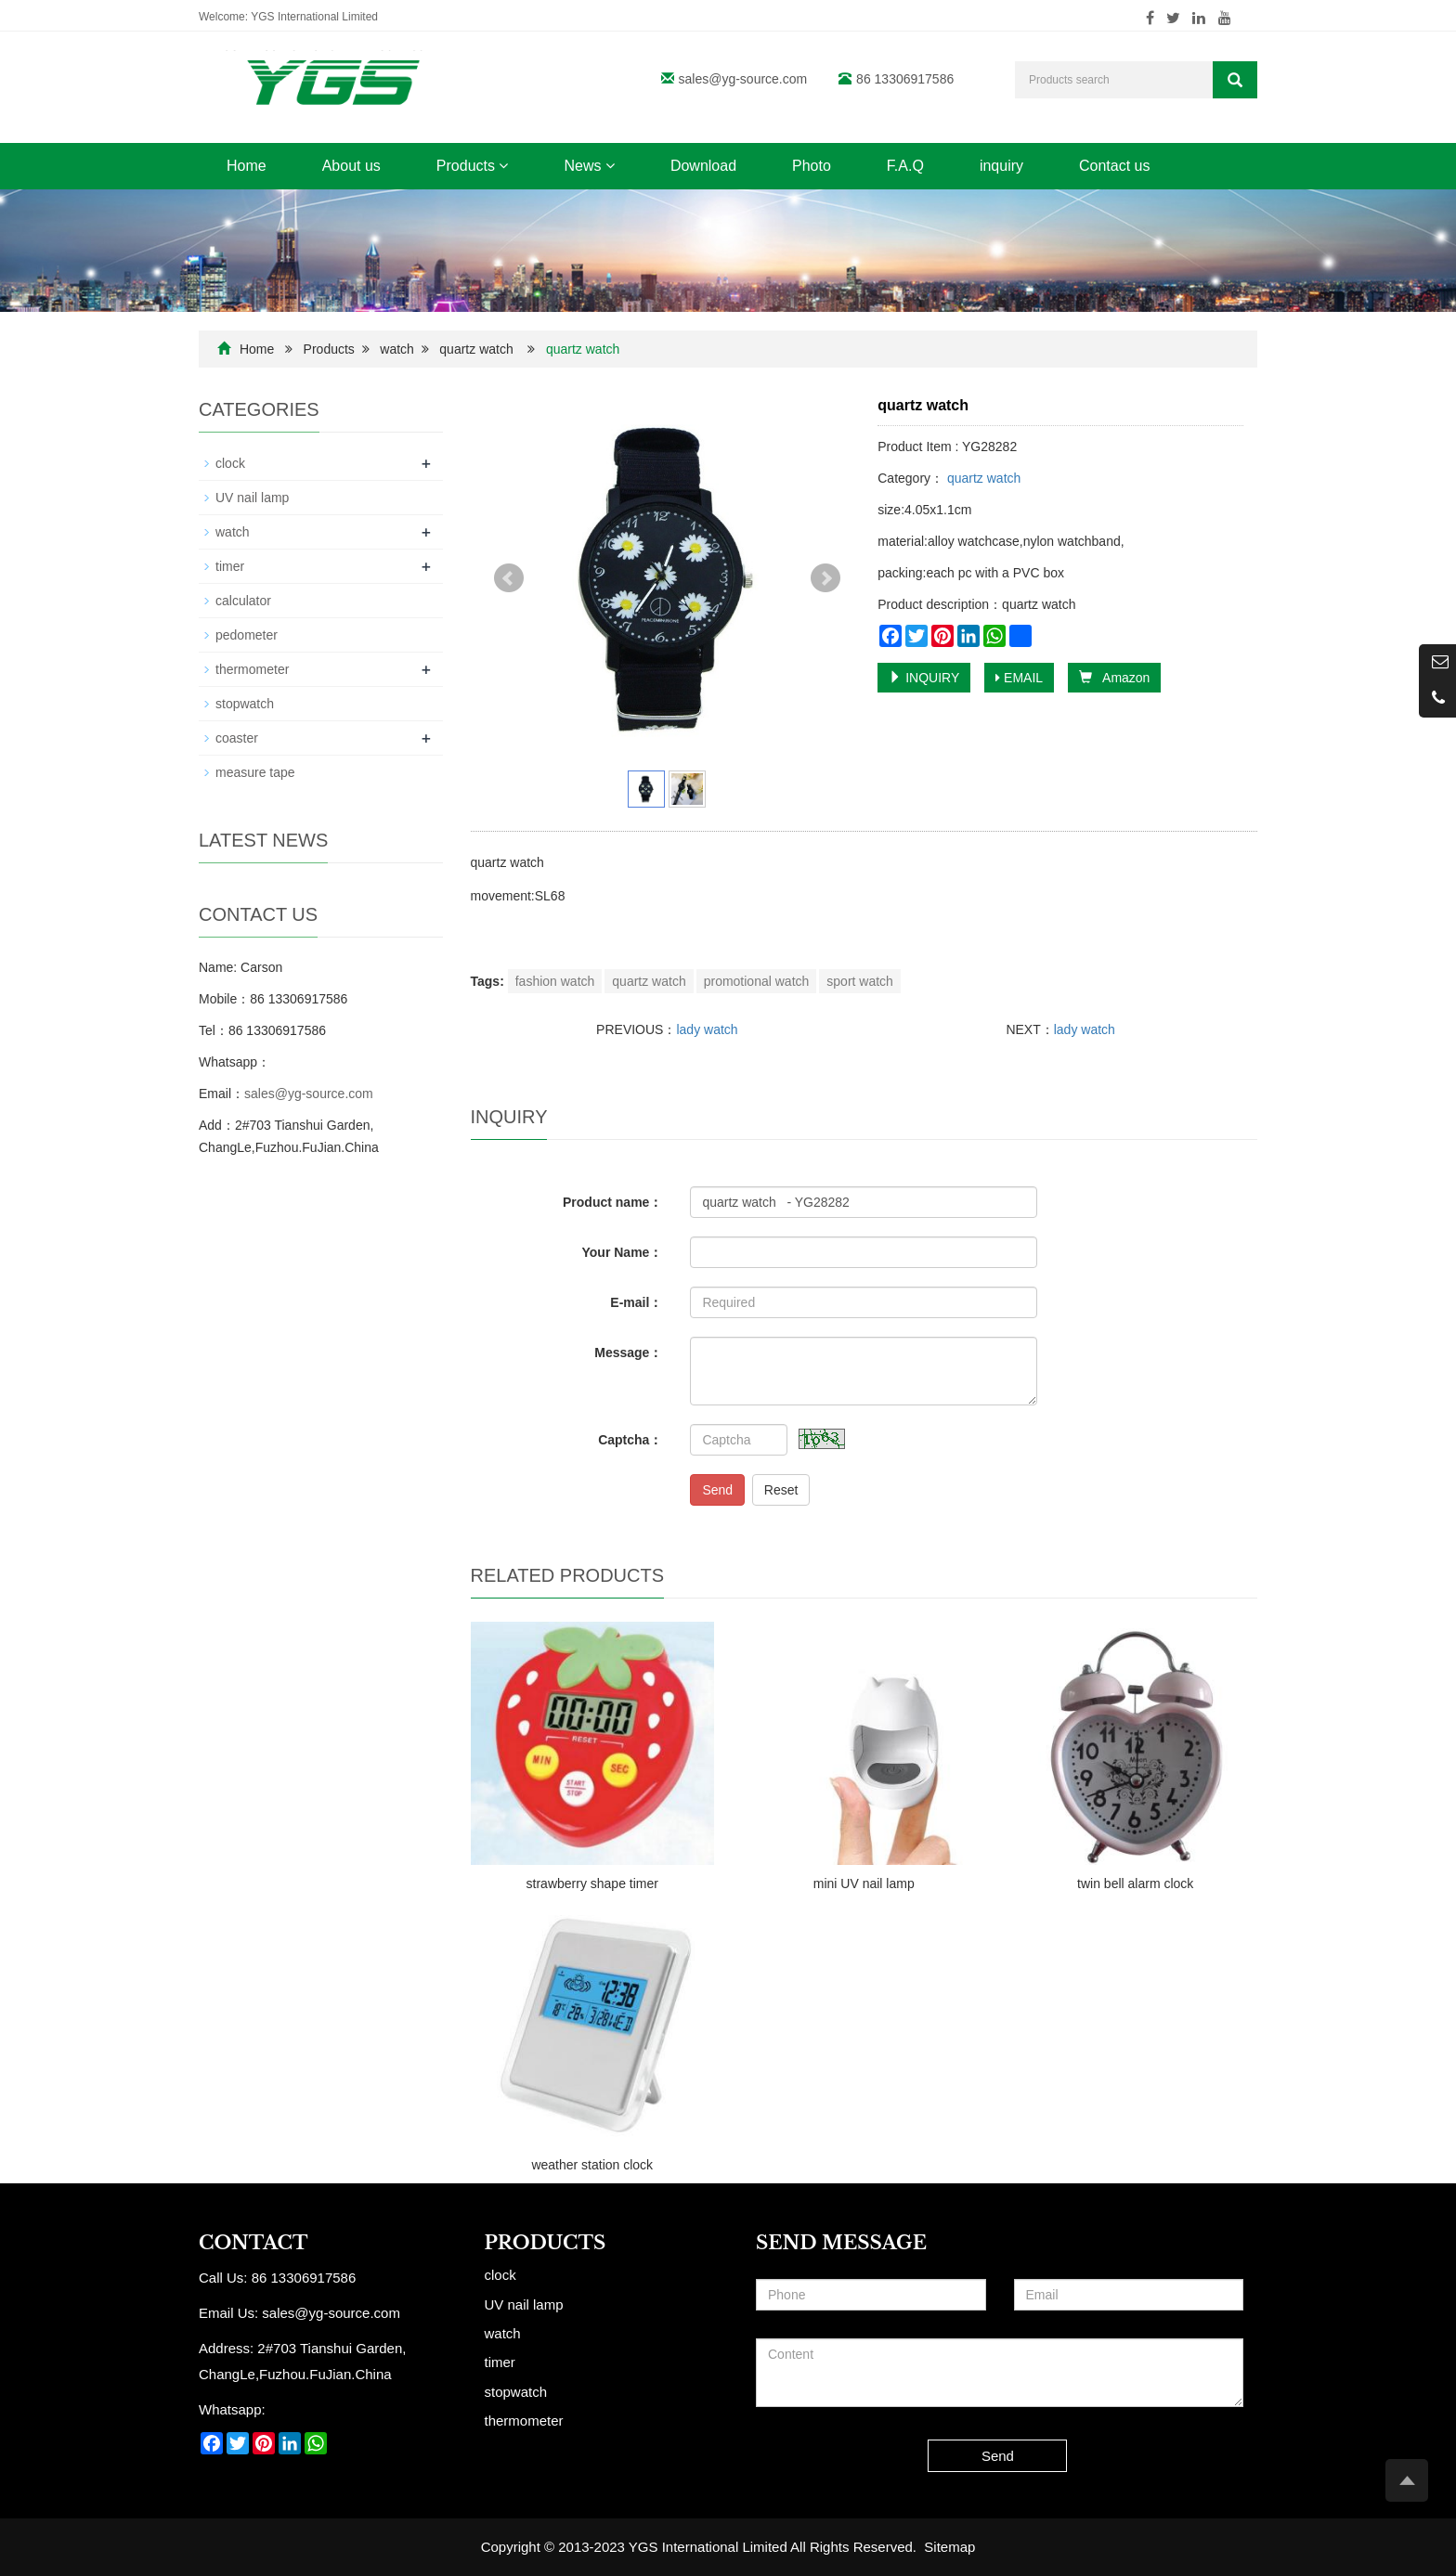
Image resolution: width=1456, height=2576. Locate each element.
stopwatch (244, 703)
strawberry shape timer (592, 1883)
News (589, 166)
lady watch (706, 1029)
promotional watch (757, 981)
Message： (628, 1352)
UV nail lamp (252, 497)
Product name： (612, 1202)
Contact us (1114, 166)
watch (397, 349)
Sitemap (949, 2547)
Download (703, 166)
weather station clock (592, 2164)
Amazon (1114, 677)
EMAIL (1019, 677)
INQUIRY (924, 677)
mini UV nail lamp (864, 1883)
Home (246, 166)
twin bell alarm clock (1135, 1883)
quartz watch (476, 349)
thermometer (252, 669)
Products (472, 166)
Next (825, 578)
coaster (236, 738)
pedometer (246, 635)
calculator (243, 600)
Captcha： (630, 1439)
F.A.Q (905, 166)
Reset (781, 1489)
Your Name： (622, 1252)
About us (351, 166)
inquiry (1001, 166)
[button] (503, 166)
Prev (509, 578)
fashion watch (555, 981)
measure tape (255, 772)
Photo (811, 166)
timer (229, 566)
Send (717, 1489)
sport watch (859, 981)
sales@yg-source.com (743, 78)
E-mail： (636, 1302)
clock (230, 463)
